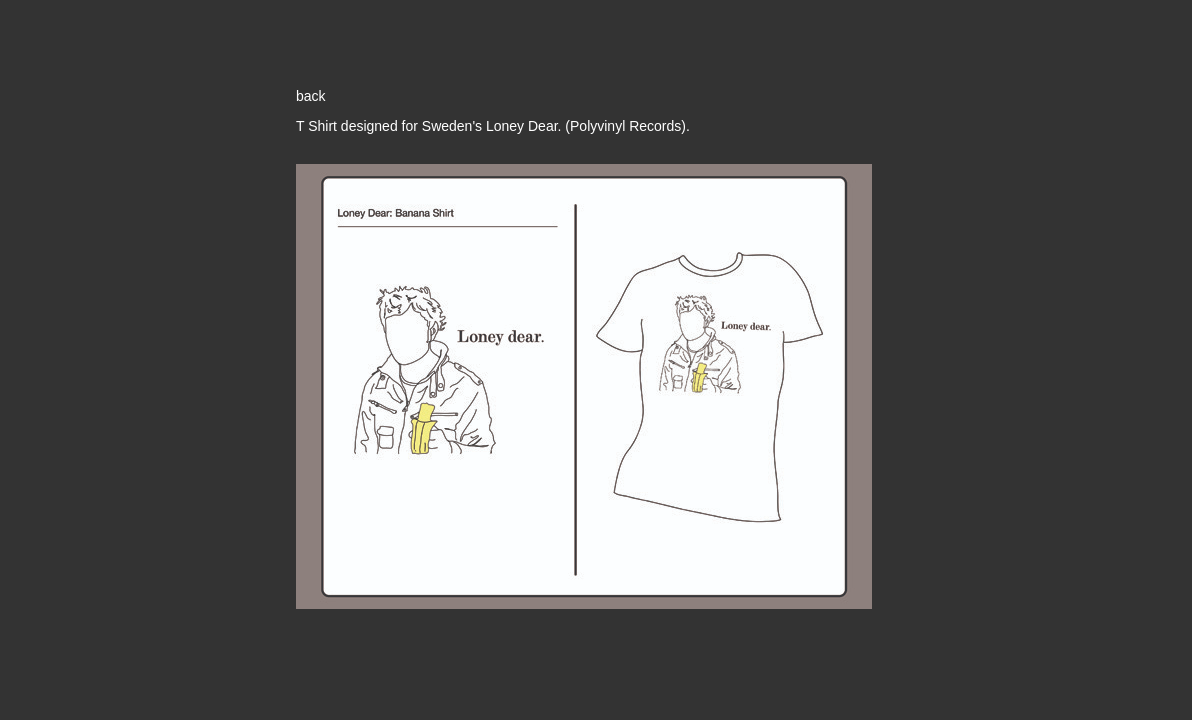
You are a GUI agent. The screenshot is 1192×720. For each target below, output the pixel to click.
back (311, 96)
